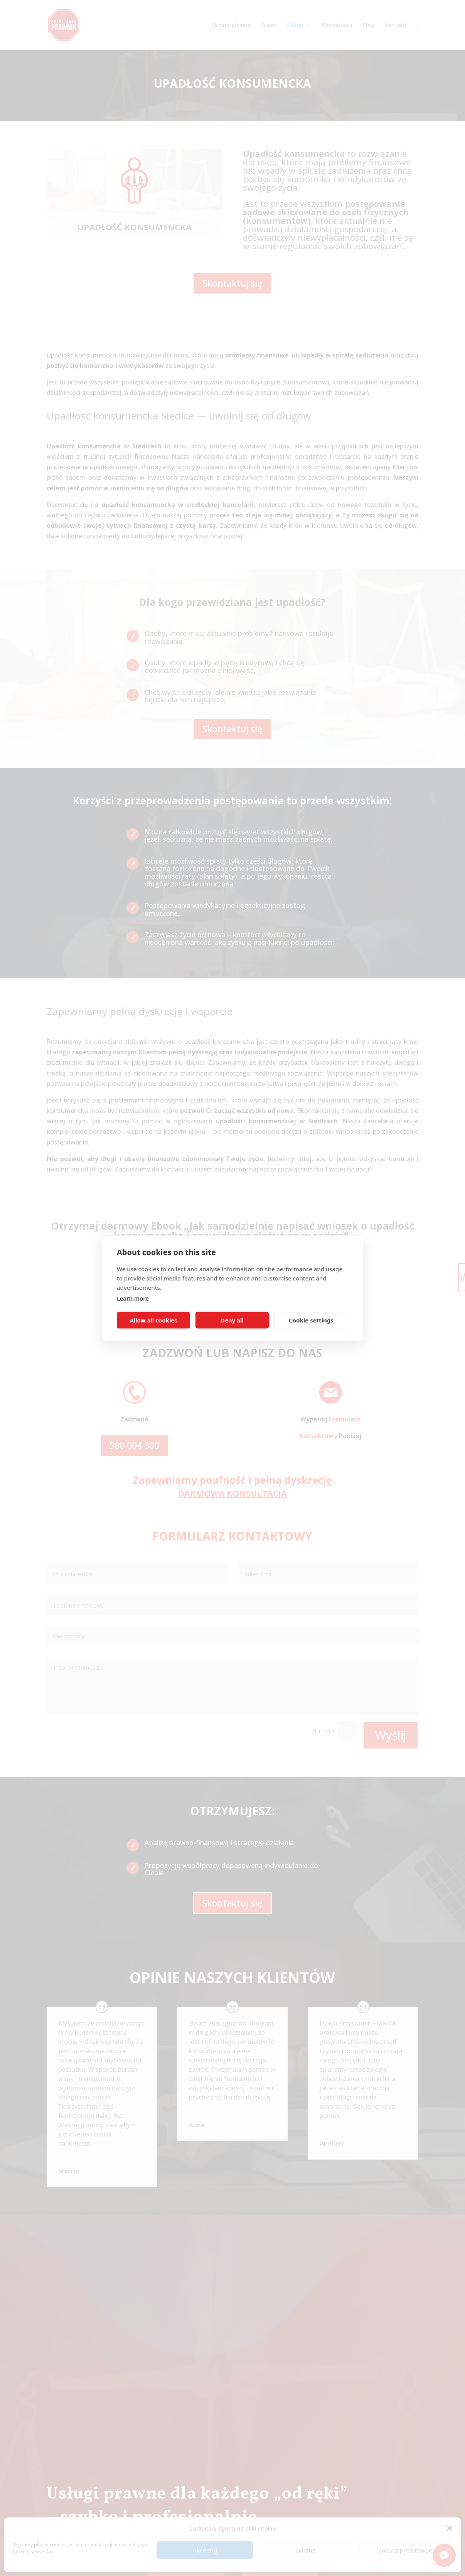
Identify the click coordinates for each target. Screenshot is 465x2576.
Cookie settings (311, 1320)
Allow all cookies (153, 1320)
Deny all (232, 1320)
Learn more (133, 1298)
